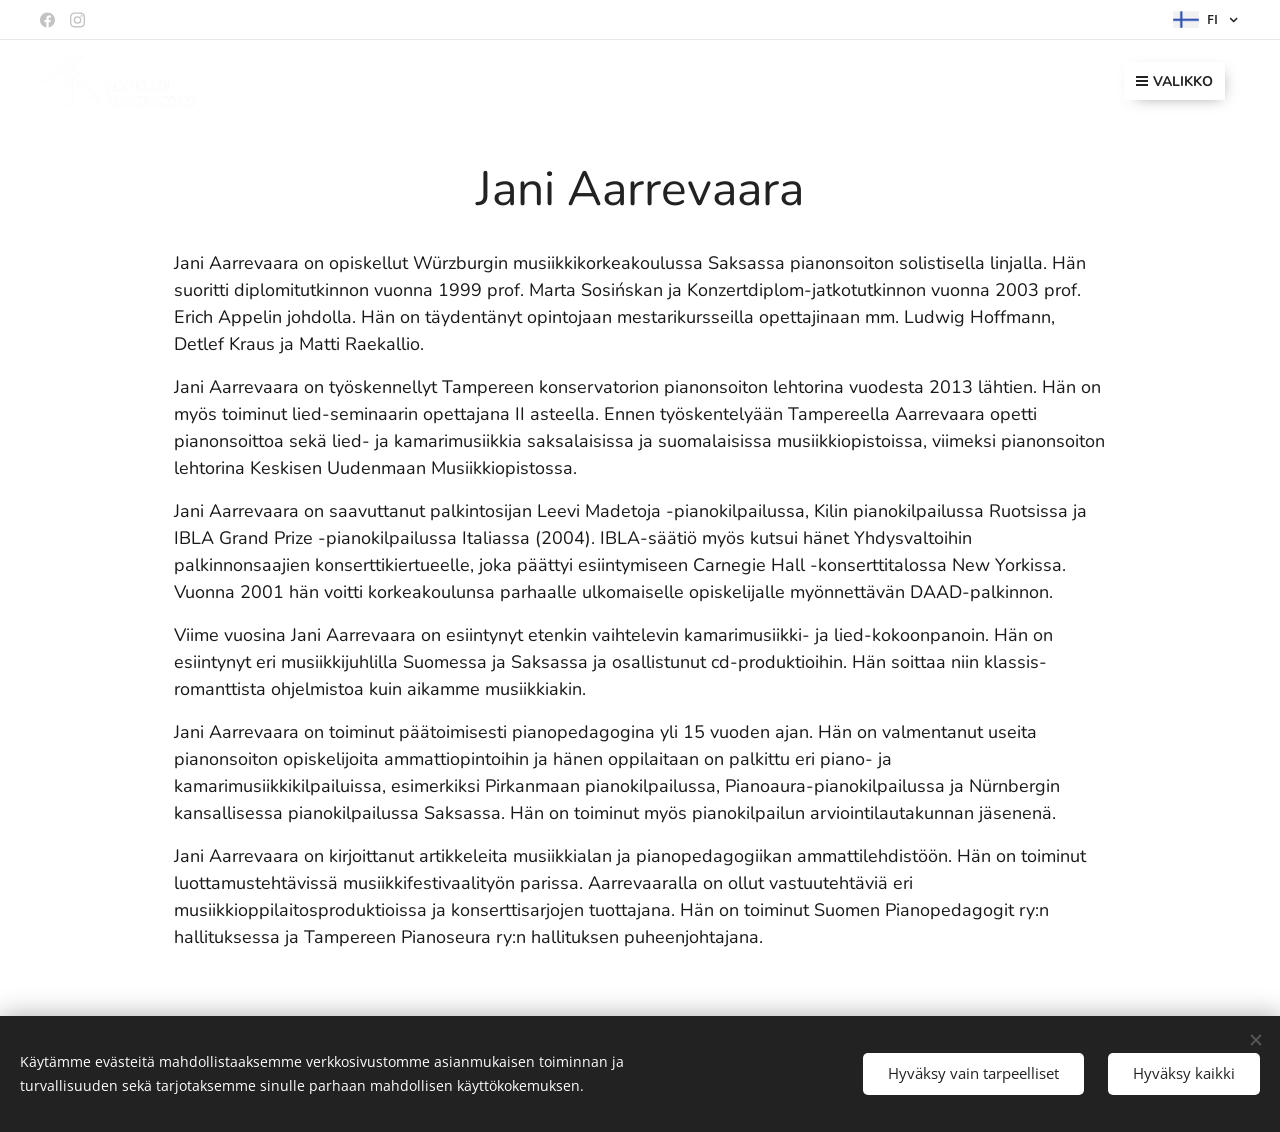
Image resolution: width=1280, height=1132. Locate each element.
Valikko (1174, 81)
